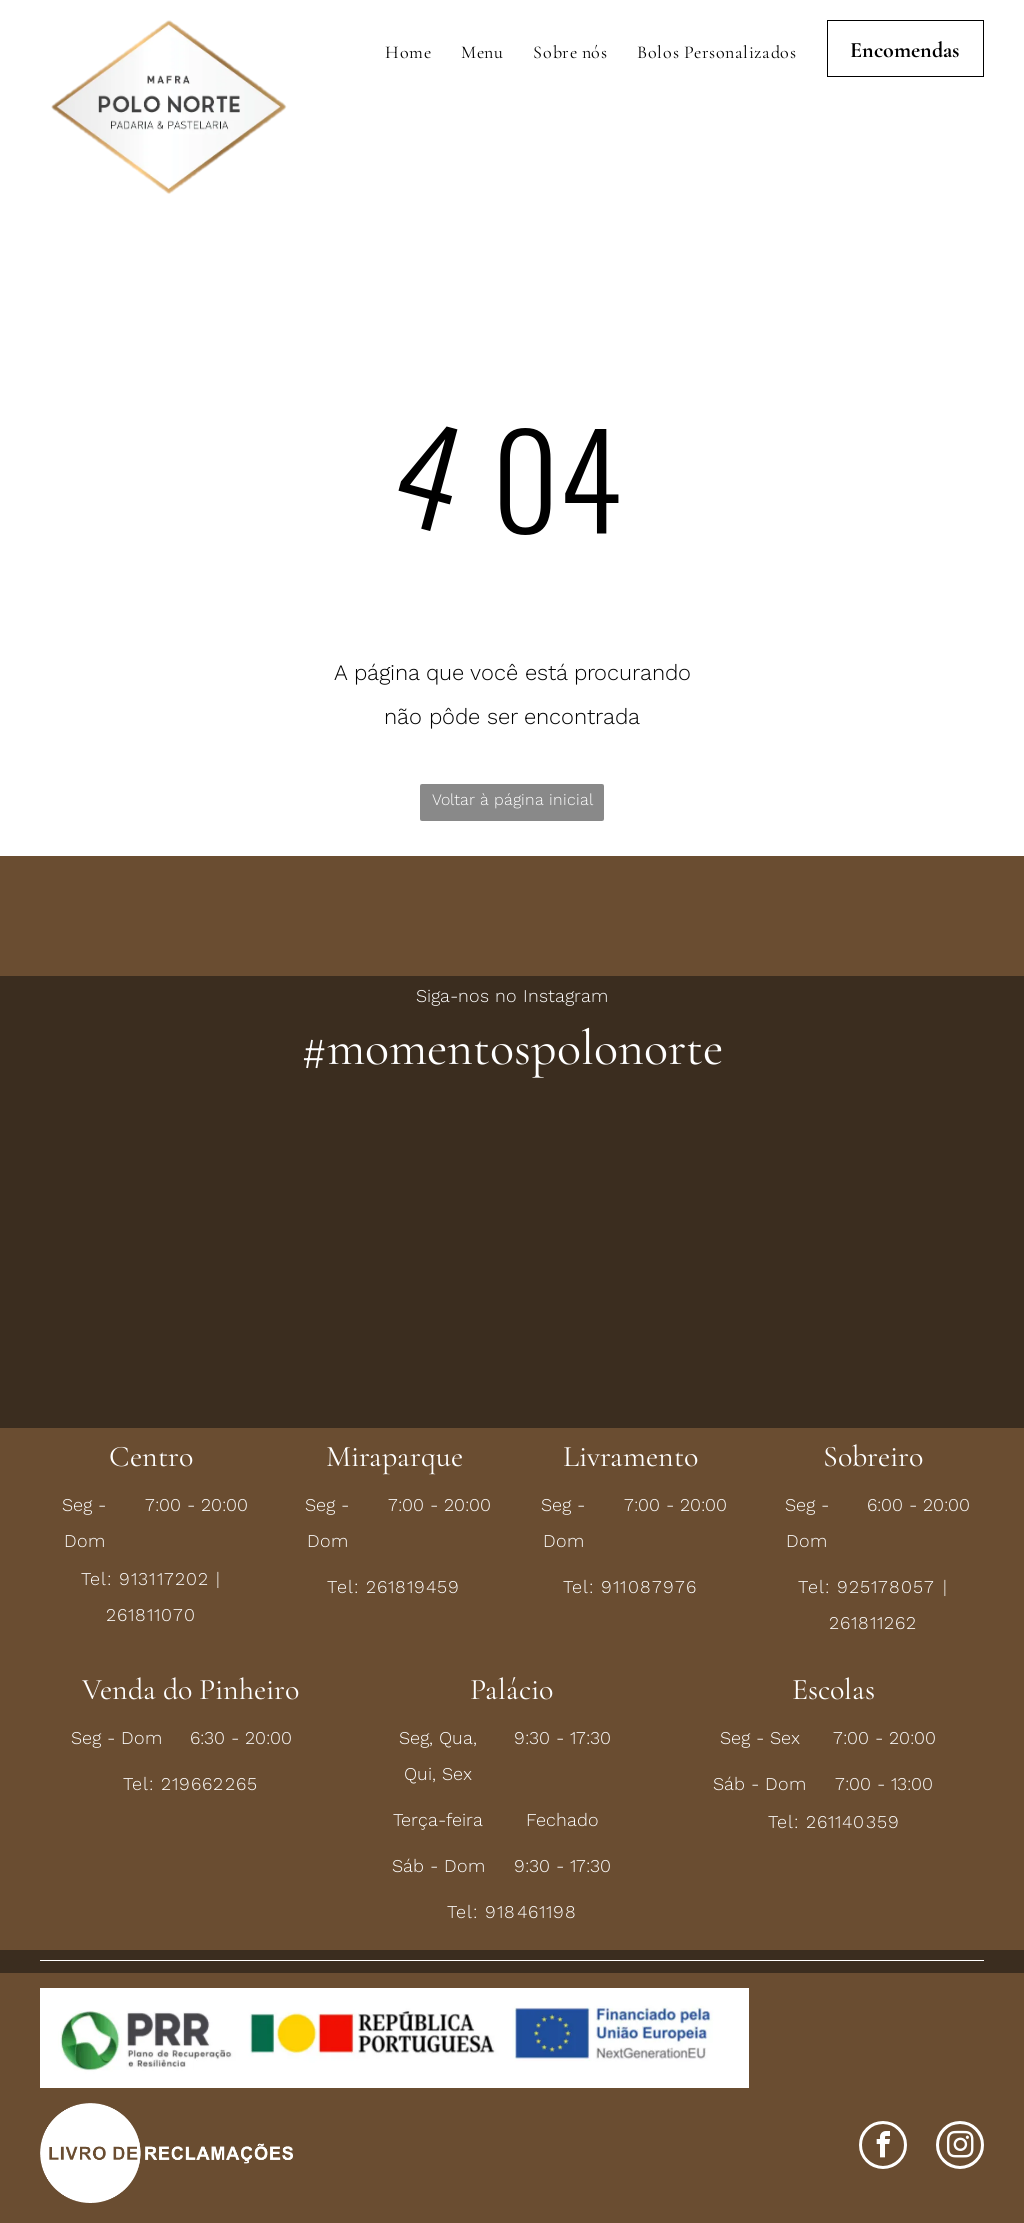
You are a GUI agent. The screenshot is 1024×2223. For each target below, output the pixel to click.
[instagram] (960, 2147)
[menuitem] (408, 52)
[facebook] (883, 2147)
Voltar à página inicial (512, 799)
